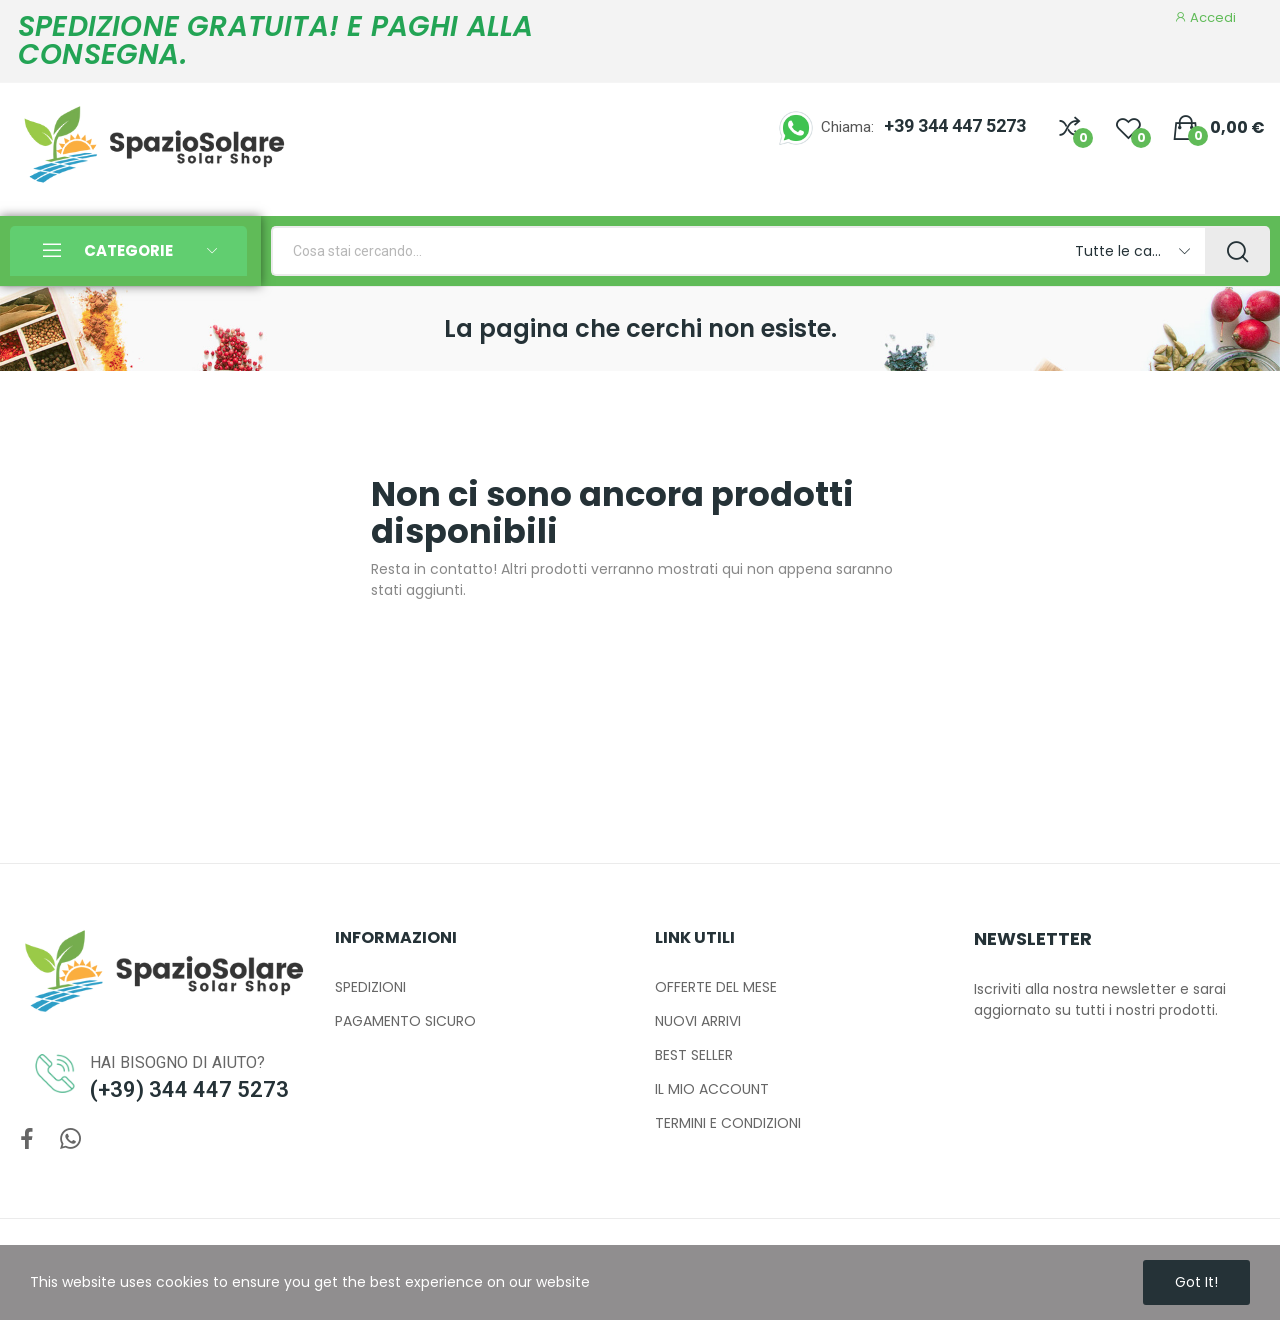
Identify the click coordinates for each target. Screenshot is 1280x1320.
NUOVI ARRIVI (698, 1021)
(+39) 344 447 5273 (189, 1089)
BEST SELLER (694, 1055)
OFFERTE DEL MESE (716, 987)
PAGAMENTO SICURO (405, 1021)
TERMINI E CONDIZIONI (728, 1123)
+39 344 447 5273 (955, 125)
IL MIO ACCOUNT (712, 1089)
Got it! (1196, 1282)
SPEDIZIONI (370, 987)
